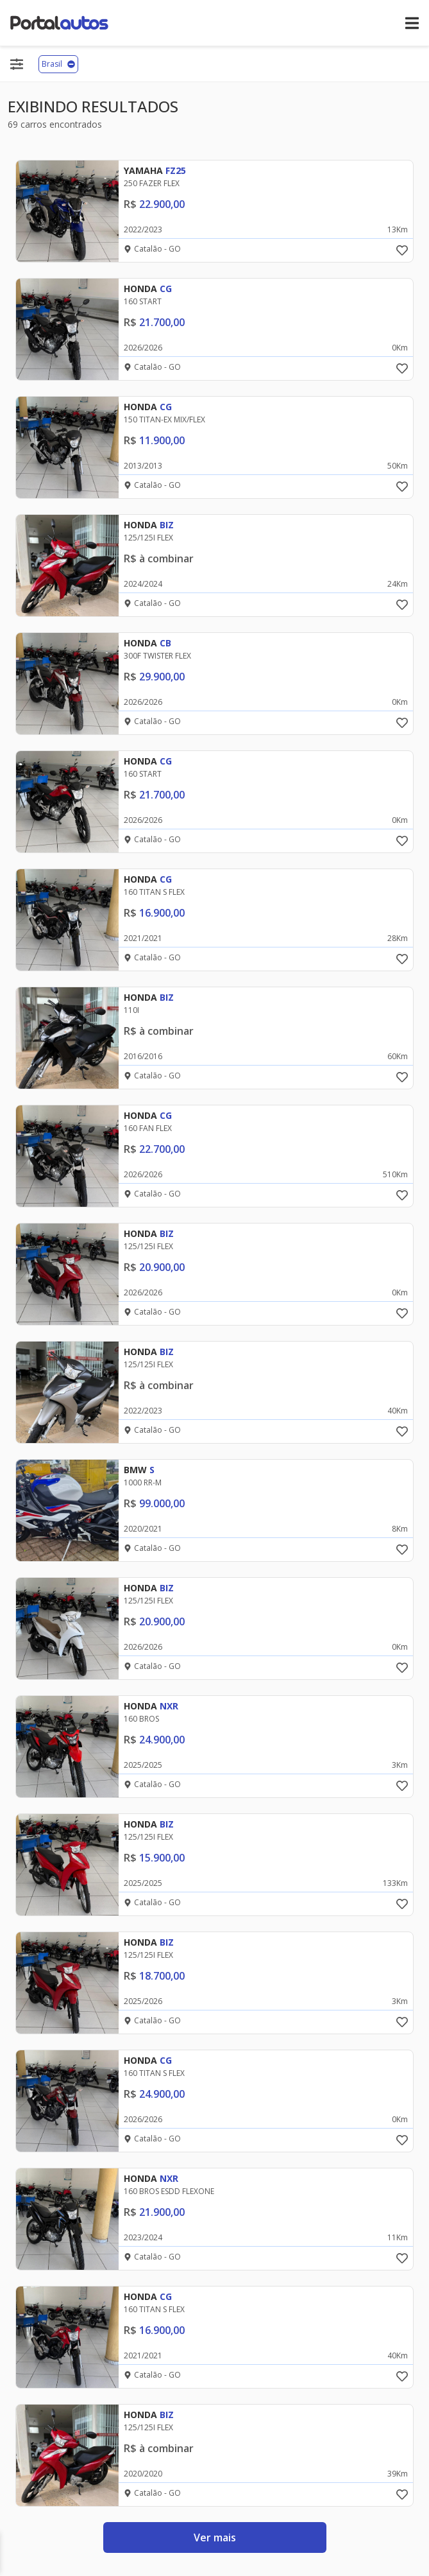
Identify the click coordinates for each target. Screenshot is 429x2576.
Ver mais (215, 2537)
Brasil (58, 63)
